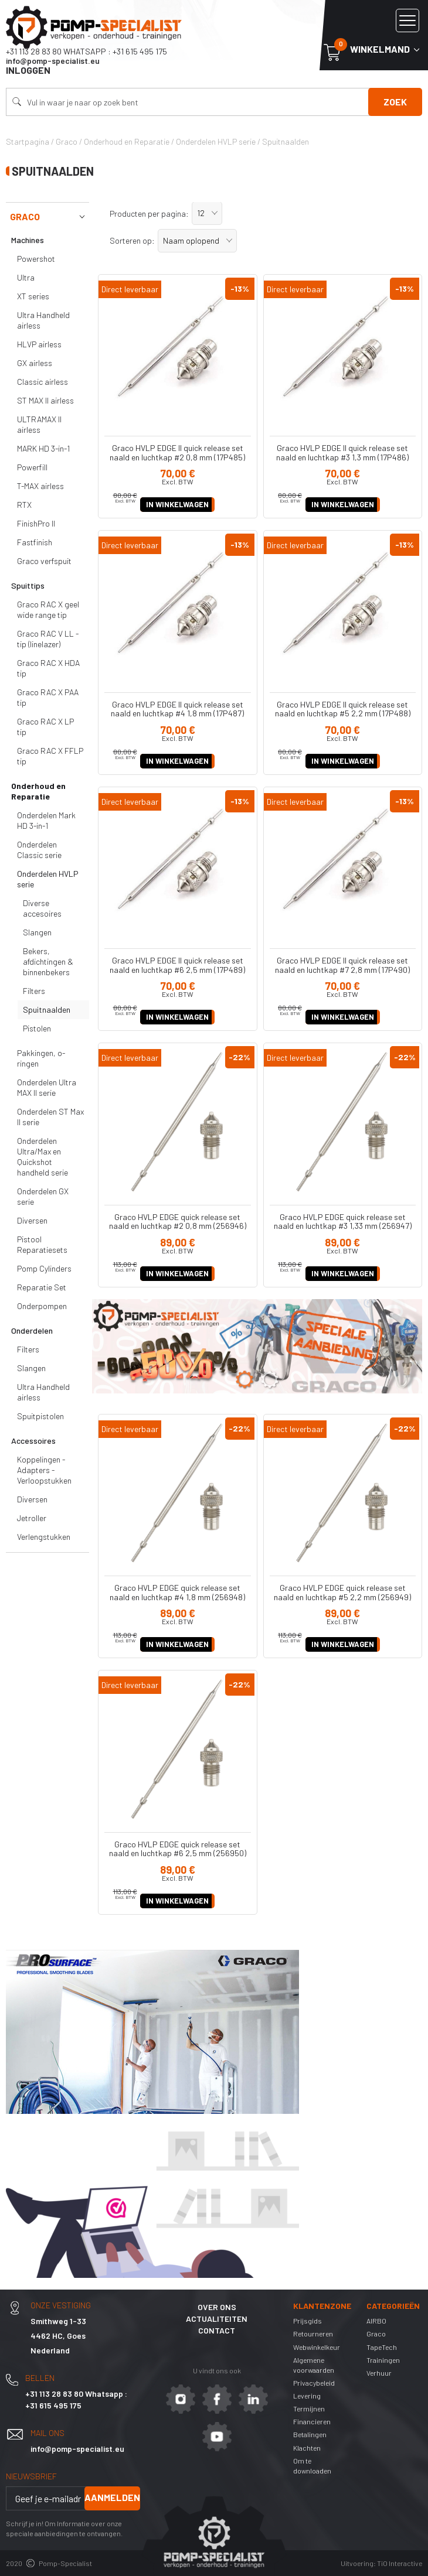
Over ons (217, 2307)
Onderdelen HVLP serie (48, 879)
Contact (216, 2330)
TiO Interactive (399, 2563)
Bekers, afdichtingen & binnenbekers (48, 961)
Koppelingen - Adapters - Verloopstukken (44, 1469)
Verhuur (379, 2373)
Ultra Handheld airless (43, 320)
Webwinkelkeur (316, 2347)
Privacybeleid (314, 2383)
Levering (307, 2395)
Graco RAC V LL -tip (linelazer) (48, 638)
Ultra (26, 277)
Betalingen (310, 2434)
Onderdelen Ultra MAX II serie (46, 1087)
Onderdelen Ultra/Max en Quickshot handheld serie (42, 1156)
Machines (27, 240)
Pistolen (37, 1028)
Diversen (32, 1220)
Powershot (36, 259)
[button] (207, 213)
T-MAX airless (40, 486)
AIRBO (376, 2321)
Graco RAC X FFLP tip (50, 756)
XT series (33, 296)
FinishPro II (36, 523)
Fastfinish (34, 542)
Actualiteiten (216, 2319)
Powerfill (32, 467)
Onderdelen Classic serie (39, 849)
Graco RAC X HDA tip (48, 668)
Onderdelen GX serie (43, 1196)
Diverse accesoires (42, 908)
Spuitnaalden (46, 1009)
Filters (34, 991)
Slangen (37, 932)
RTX (24, 505)
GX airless (34, 363)
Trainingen (383, 2360)
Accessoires (33, 1441)
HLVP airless (39, 344)
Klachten (307, 2448)
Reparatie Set (41, 1287)
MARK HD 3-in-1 (43, 448)
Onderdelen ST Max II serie (50, 1116)
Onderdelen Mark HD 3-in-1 (46, 820)
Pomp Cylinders (44, 1268)
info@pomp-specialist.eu (53, 61)
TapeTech (381, 2347)
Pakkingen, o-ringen (41, 1058)
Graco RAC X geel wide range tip (48, 609)
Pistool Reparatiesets (42, 1244)
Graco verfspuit (44, 561)
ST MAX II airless (45, 400)
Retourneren (313, 2333)
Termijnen (309, 2408)
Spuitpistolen (40, 1416)
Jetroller (31, 1518)
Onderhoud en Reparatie (38, 791)
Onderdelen (32, 1330)
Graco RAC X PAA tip (48, 697)
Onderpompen (42, 1306)
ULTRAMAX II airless (39, 424)
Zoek (395, 101)
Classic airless (42, 382)
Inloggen (28, 70)
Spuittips (28, 585)
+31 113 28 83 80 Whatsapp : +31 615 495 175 (86, 51)
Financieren (312, 2421)
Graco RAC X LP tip (45, 726)
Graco (49, 217)
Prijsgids (307, 2321)
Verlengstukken (43, 1537)
